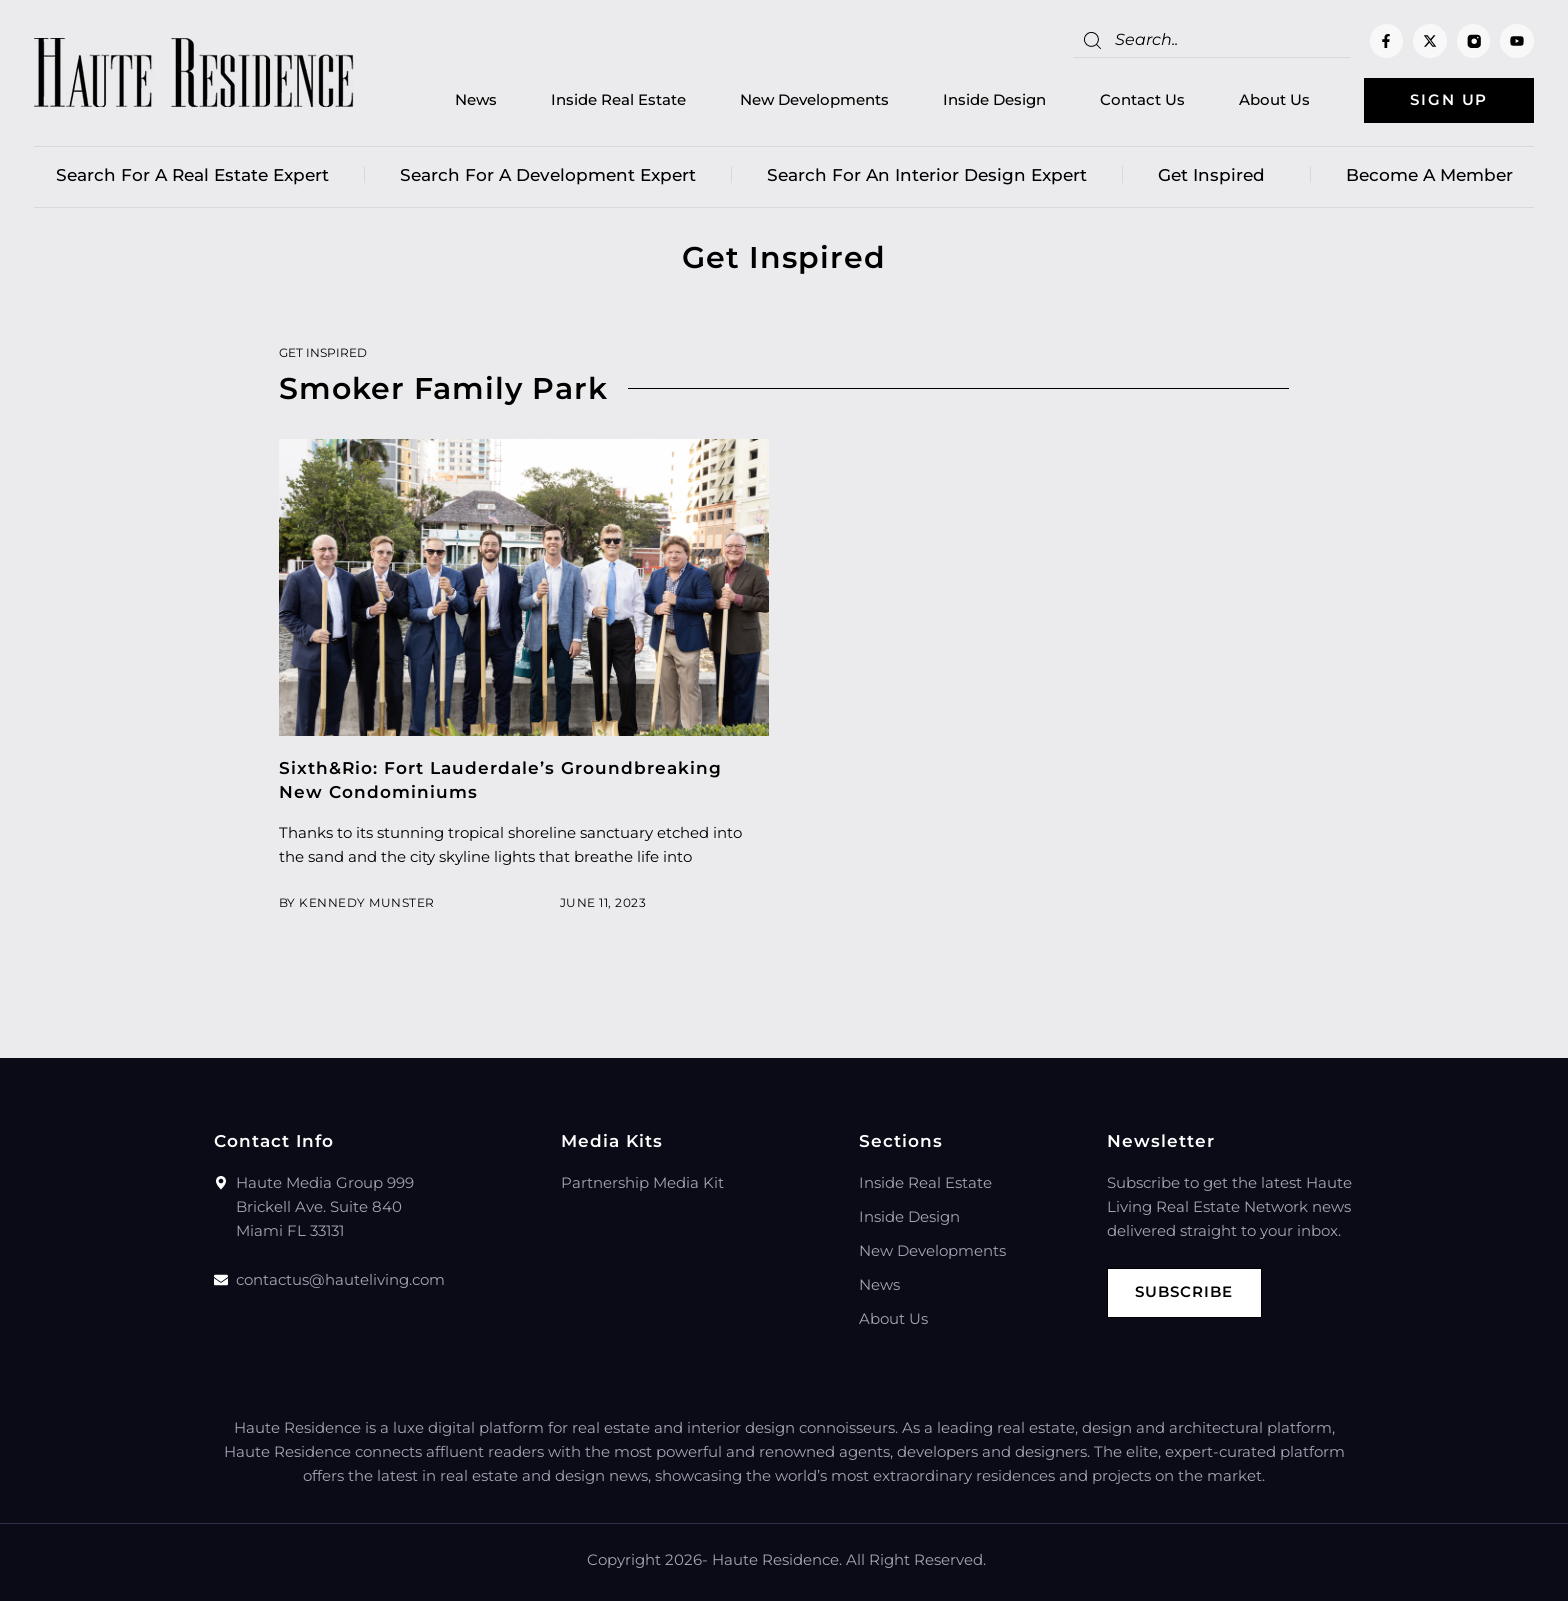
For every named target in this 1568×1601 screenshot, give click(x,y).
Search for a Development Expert (548, 175)
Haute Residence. (777, 1559)
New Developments (814, 100)
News (476, 100)
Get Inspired (1216, 175)
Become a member (1429, 175)
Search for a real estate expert (192, 175)
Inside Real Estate (618, 100)
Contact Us (1142, 100)
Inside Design (994, 100)
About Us (1274, 100)
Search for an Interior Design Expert (927, 175)
